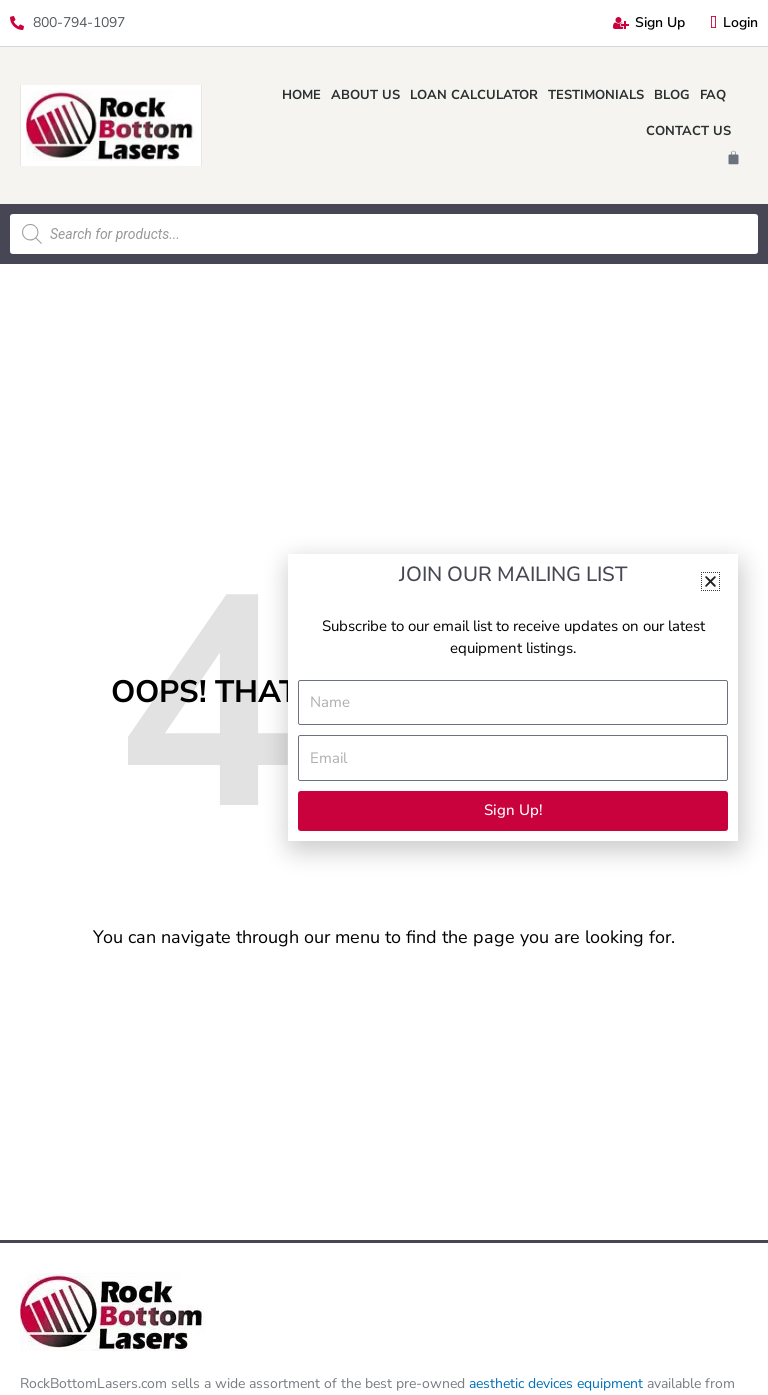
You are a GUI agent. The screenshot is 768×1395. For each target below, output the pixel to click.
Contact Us (688, 131)
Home (301, 95)
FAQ (713, 95)
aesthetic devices (523, 1383)
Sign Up (649, 22)
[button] (710, 581)
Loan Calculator (474, 95)
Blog (672, 95)
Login (734, 22)
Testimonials (596, 95)
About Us (365, 95)
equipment (610, 1383)
